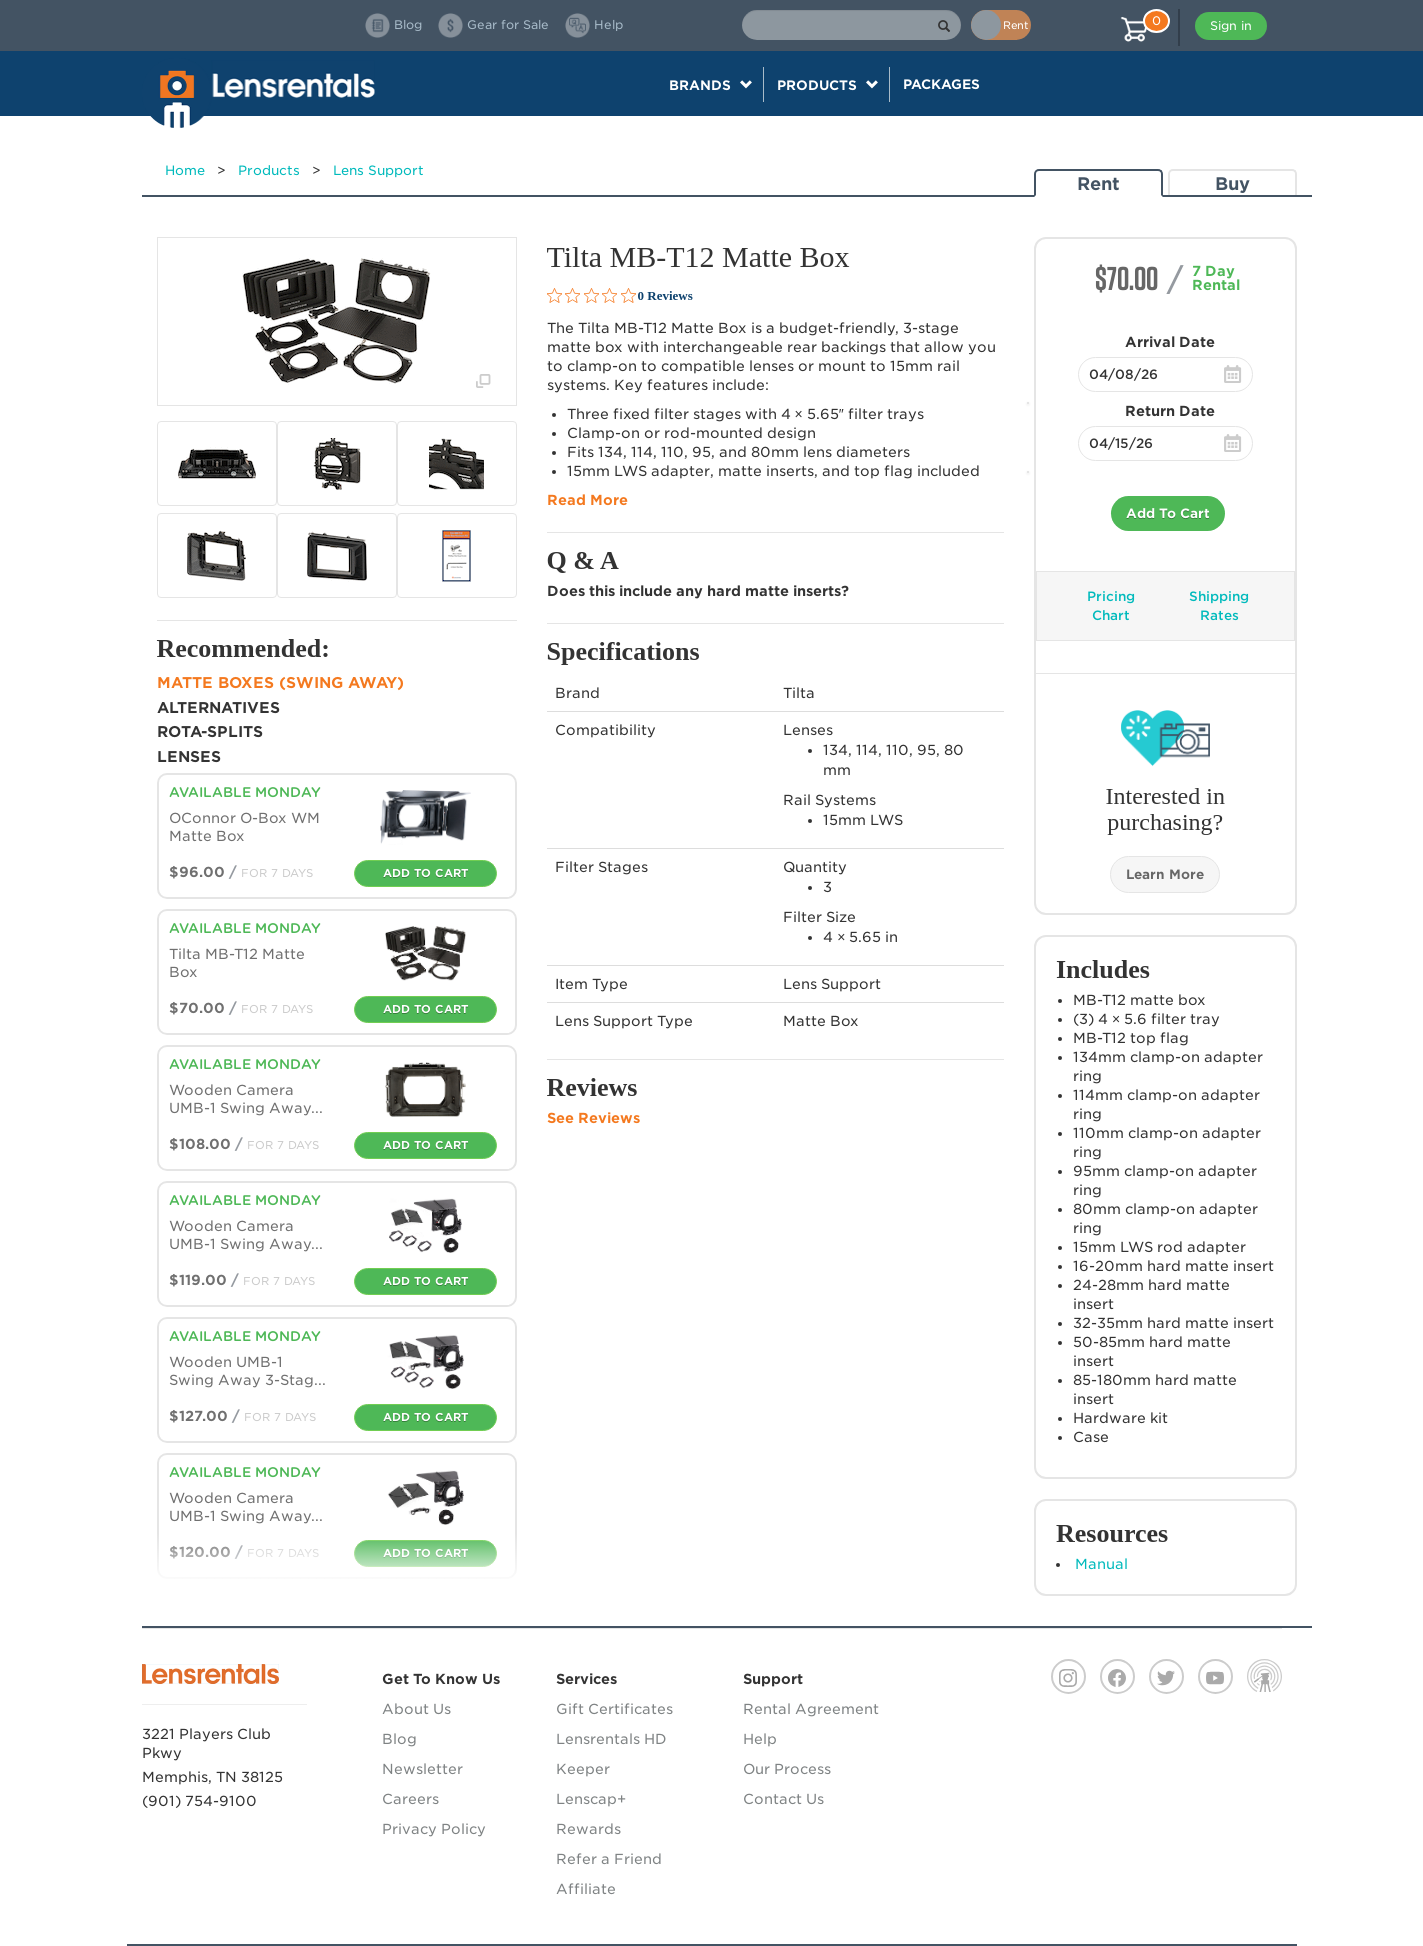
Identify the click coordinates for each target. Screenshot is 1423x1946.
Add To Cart (1168, 513)
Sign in (1231, 25)
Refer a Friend (609, 1859)
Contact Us (783, 1799)
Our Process (787, 1769)
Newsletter (422, 1769)
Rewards (588, 1829)
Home (185, 170)
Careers (410, 1799)
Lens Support (378, 170)
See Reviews (593, 1118)
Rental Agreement (811, 1709)
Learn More (1165, 874)
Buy (1232, 183)
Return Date (1170, 411)
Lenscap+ (591, 1799)
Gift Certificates (614, 1709)
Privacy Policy (434, 1829)
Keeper (583, 1769)
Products (269, 170)
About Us (416, 1709)
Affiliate (586, 1889)
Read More (587, 500)
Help (760, 1739)
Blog (399, 1739)
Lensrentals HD (611, 1739)
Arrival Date (1170, 342)
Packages (941, 84)
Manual (1101, 1564)
